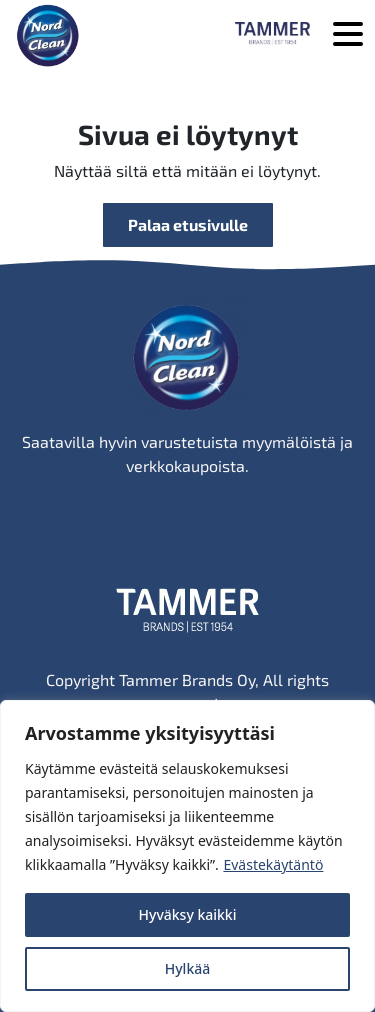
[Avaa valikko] (348, 35)
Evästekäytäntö (273, 864)
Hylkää (188, 968)
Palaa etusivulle (188, 224)
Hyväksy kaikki (188, 914)
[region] (187, 856)
